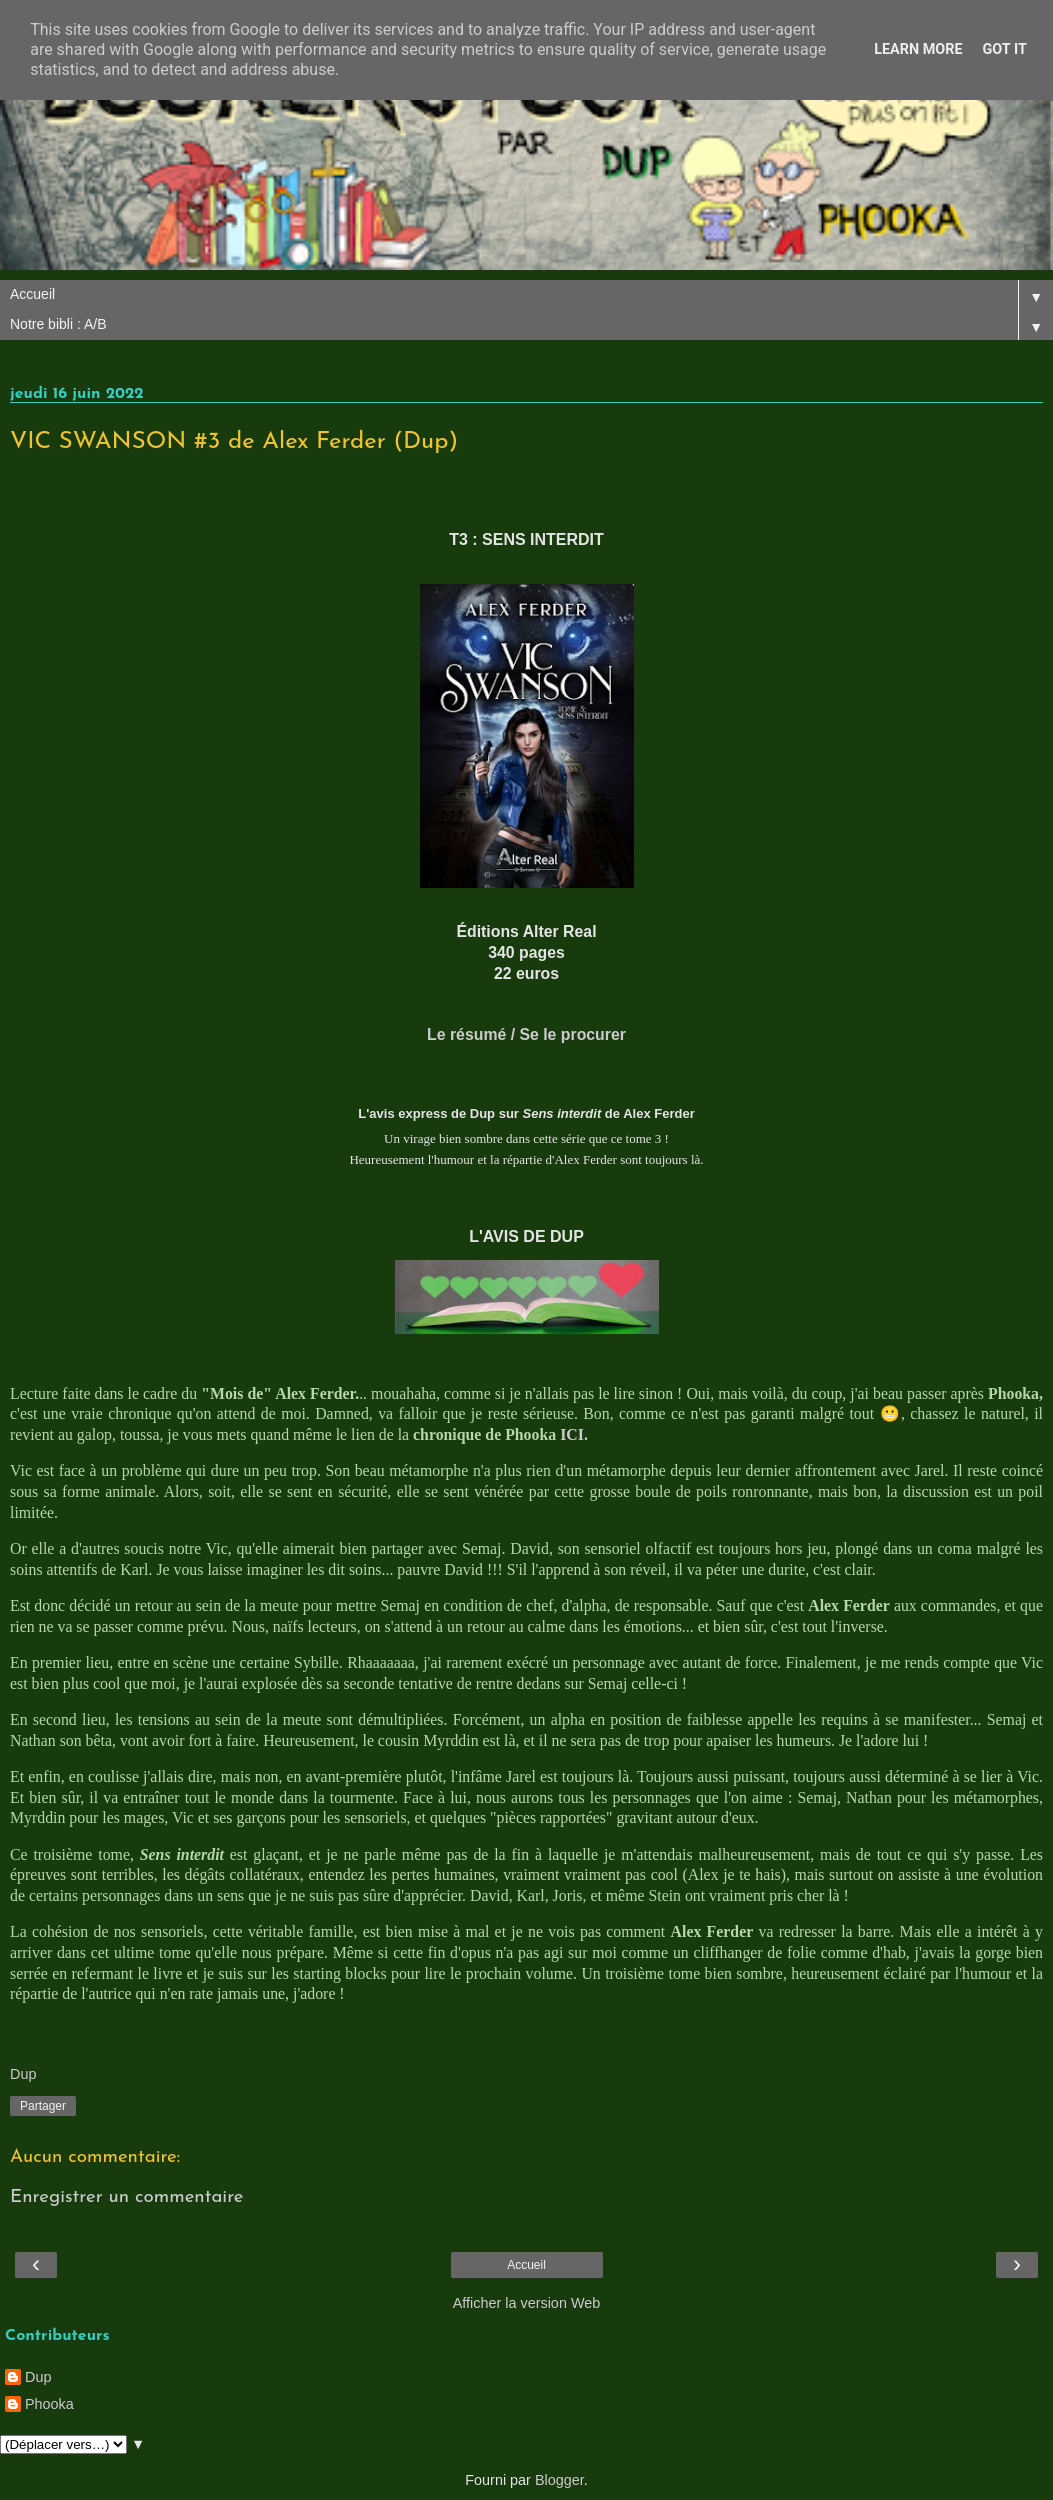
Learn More (918, 49)
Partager (43, 2106)
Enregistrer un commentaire (127, 2197)
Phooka (49, 2404)
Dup (38, 2377)
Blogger (559, 2480)
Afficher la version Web (526, 2303)
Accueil (526, 2265)
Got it (1005, 49)
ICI (572, 1434)
